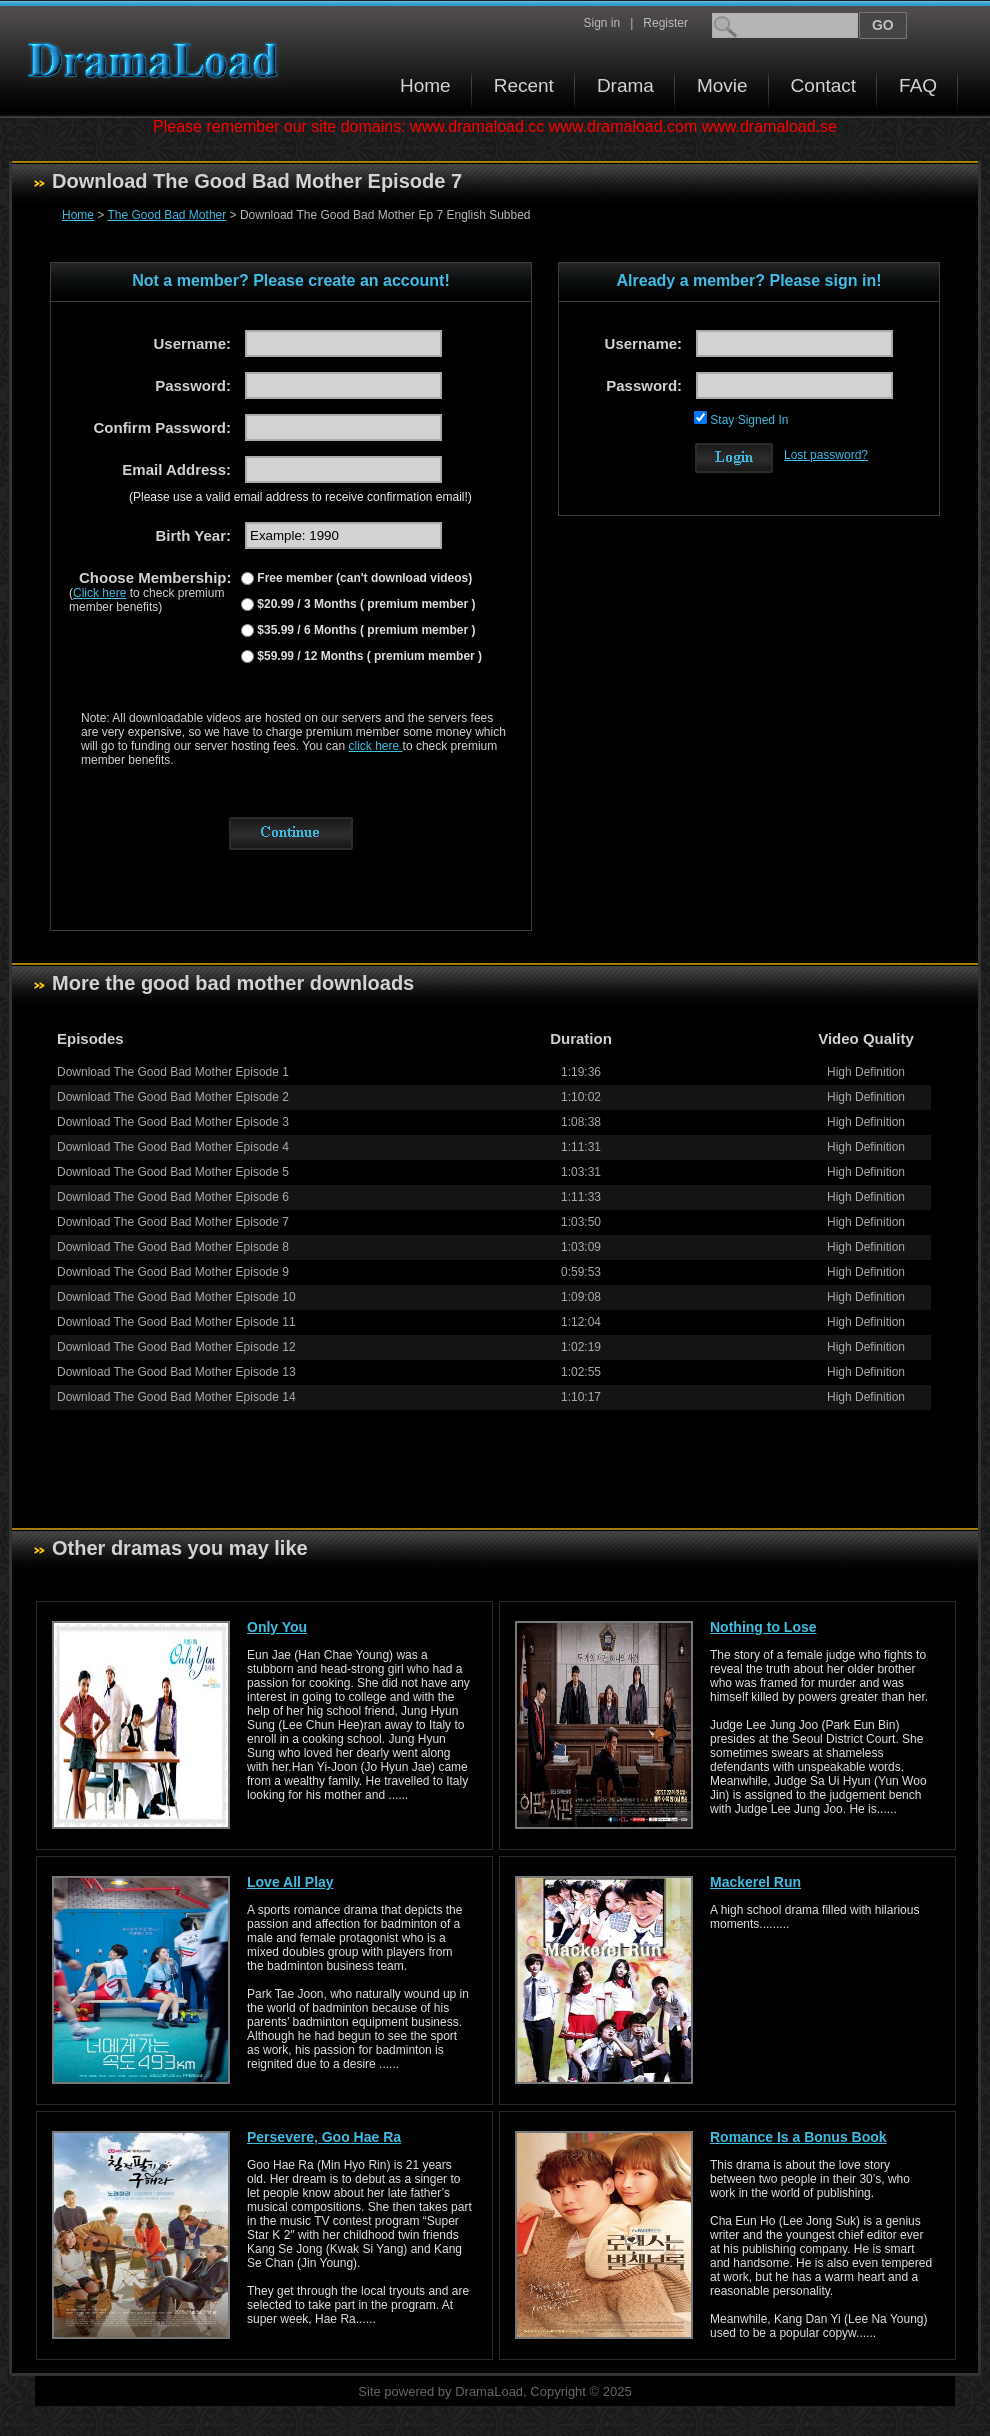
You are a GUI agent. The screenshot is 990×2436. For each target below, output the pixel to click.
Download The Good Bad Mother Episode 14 (176, 1397)
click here (376, 746)
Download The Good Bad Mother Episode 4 (173, 1147)
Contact (823, 85)
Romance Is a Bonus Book (798, 2137)
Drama (625, 85)
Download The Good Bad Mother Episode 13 (176, 1372)
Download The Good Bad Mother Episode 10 (176, 1297)
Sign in (601, 23)
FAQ (918, 85)
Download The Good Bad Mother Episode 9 (173, 1272)
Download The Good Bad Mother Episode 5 (173, 1172)
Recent (524, 85)
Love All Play (290, 1882)
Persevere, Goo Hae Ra (324, 2137)
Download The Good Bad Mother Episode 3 (173, 1122)
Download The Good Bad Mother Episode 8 (173, 1247)
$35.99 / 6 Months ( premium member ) (364, 630)
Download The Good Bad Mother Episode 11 (176, 1322)
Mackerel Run (755, 1882)
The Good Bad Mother (166, 215)
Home (425, 85)
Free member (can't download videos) (363, 578)
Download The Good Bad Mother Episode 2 (173, 1097)
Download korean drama (158, 60)
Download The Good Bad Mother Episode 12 (176, 1347)
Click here (99, 593)
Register (665, 23)
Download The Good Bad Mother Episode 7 (173, 1222)
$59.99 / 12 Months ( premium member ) (368, 656)
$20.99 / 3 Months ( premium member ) (364, 604)
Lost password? (826, 455)
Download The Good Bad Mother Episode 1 (173, 1072)
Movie (722, 85)
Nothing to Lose (763, 1627)
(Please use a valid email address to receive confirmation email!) (300, 497)
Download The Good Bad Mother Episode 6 (173, 1197)
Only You (277, 1627)
